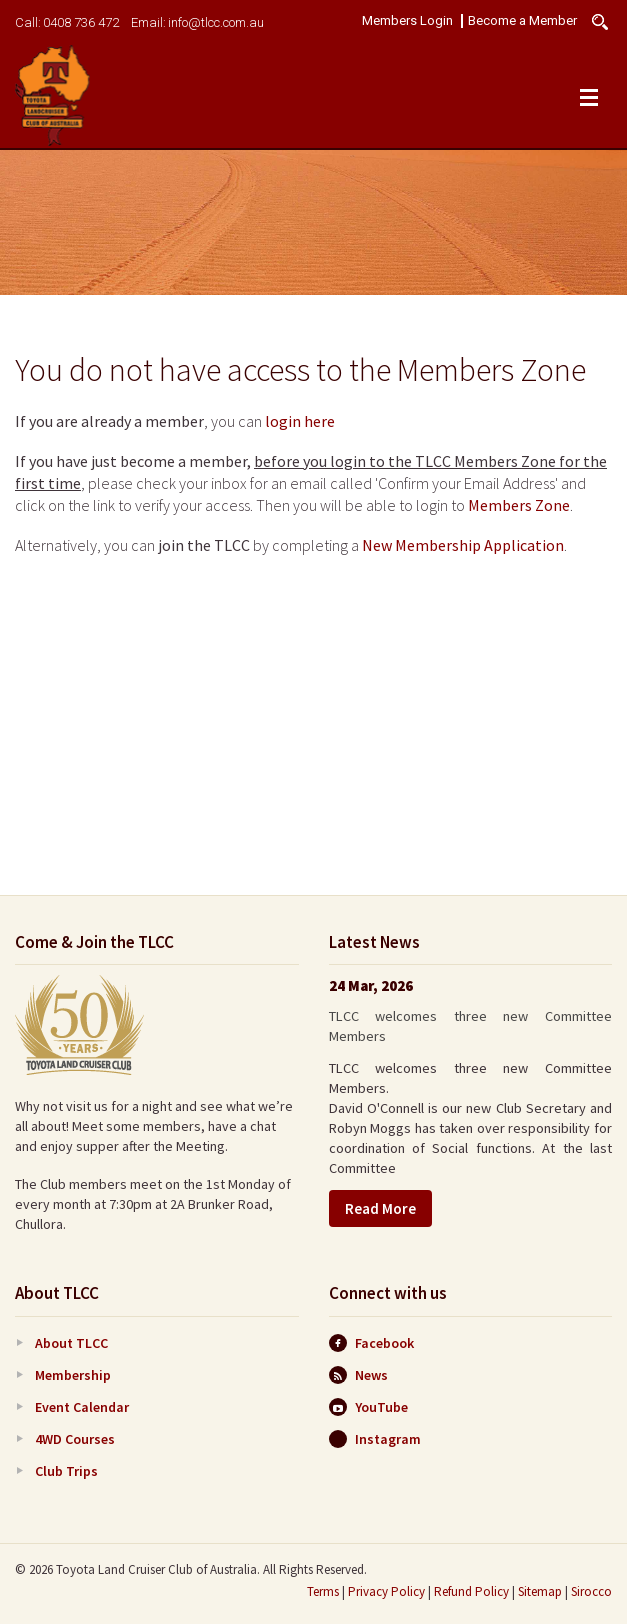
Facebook (371, 1343)
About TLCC (71, 1343)
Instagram (375, 1439)
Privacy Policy (386, 1591)
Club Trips (66, 1471)
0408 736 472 (81, 22)
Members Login (407, 21)
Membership (73, 1375)
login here (300, 421)
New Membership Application (463, 545)
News (358, 1375)
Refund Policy (471, 1591)
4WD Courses (75, 1439)
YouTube (368, 1407)
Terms (323, 1591)
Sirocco (591, 1591)
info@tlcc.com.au (216, 22)
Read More (380, 1208)
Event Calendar (82, 1407)
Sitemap (540, 1591)
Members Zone (519, 505)
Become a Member (522, 21)
